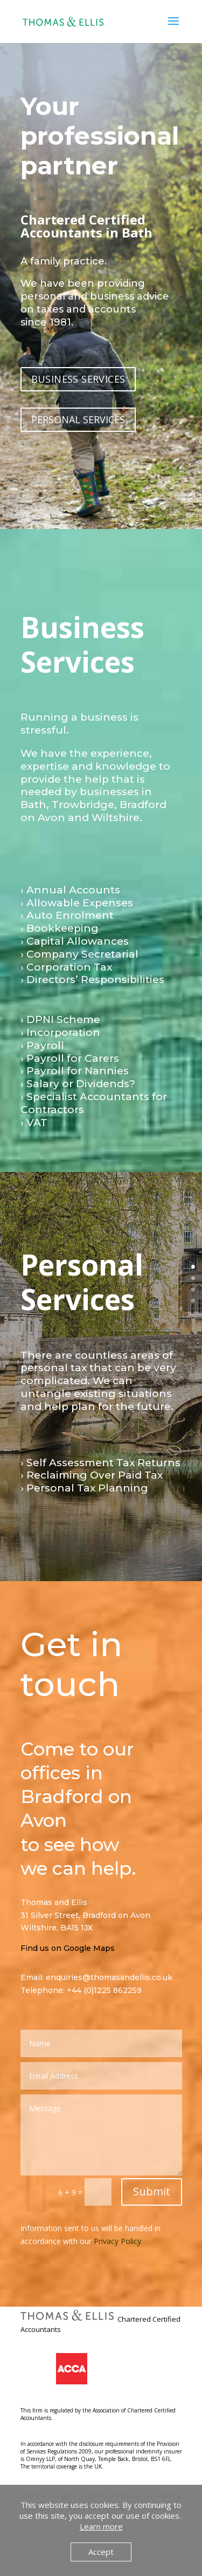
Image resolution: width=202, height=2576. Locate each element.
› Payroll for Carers (69, 1058)
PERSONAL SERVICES (78, 419)
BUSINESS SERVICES (78, 378)
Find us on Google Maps (67, 1948)
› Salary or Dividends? (77, 1083)
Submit (151, 2191)
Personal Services (81, 1282)
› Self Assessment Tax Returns (100, 1462)
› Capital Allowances (74, 941)
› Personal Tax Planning (84, 1488)
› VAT (33, 1122)
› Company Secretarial (79, 954)
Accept (101, 2551)
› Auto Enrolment (67, 915)
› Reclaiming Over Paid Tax (91, 1475)
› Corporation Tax (66, 967)
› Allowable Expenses (76, 903)
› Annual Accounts (70, 890)
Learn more (101, 2526)
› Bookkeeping (59, 928)
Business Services (82, 644)
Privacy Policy (117, 2241)
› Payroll (42, 1045)
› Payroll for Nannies (74, 1071)
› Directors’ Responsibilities (92, 979)
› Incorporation (60, 1032)
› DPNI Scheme (60, 1019)
